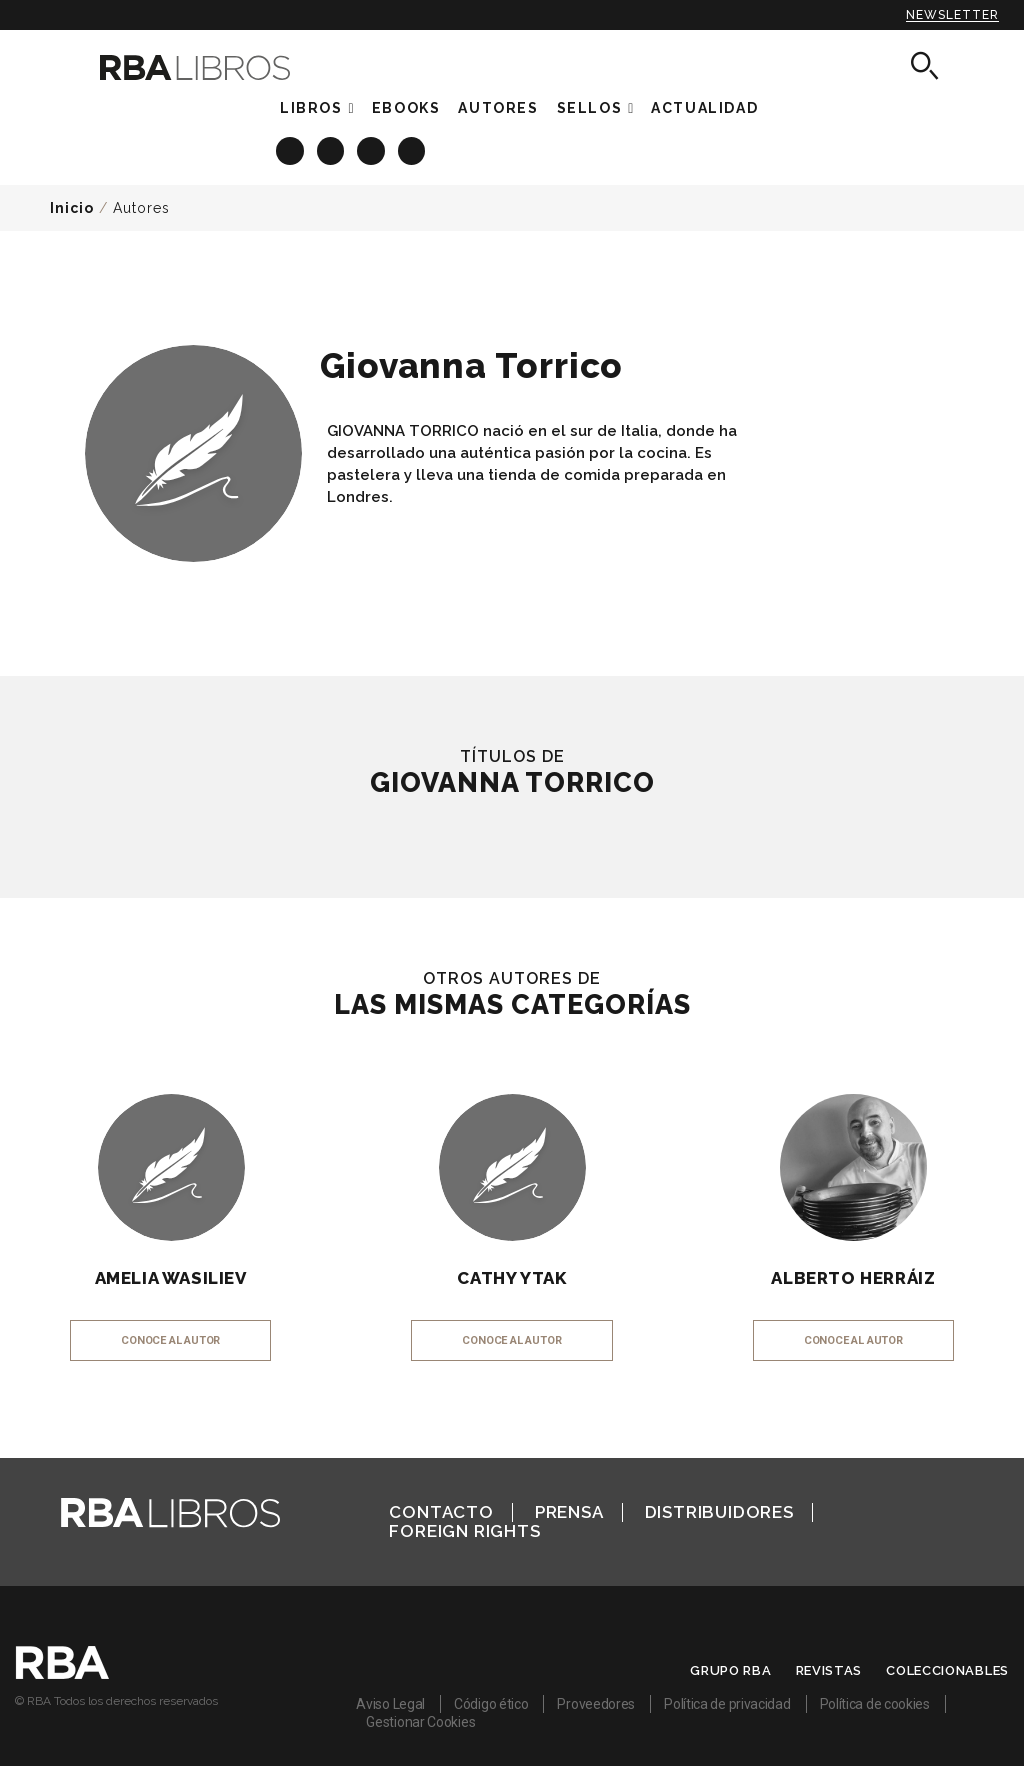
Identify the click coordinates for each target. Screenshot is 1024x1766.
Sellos (590, 108)
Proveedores (596, 1704)
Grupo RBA (730, 1670)
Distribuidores (719, 1512)
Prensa (569, 1512)
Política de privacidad (727, 1704)
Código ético (491, 1704)
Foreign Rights (464, 1531)
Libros (311, 108)
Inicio (72, 208)
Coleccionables (947, 1670)
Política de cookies (875, 1704)
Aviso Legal (390, 1704)
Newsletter (952, 15)
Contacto (441, 1512)
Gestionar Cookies (420, 1722)
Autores (141, 208)
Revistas (829, 1670)
